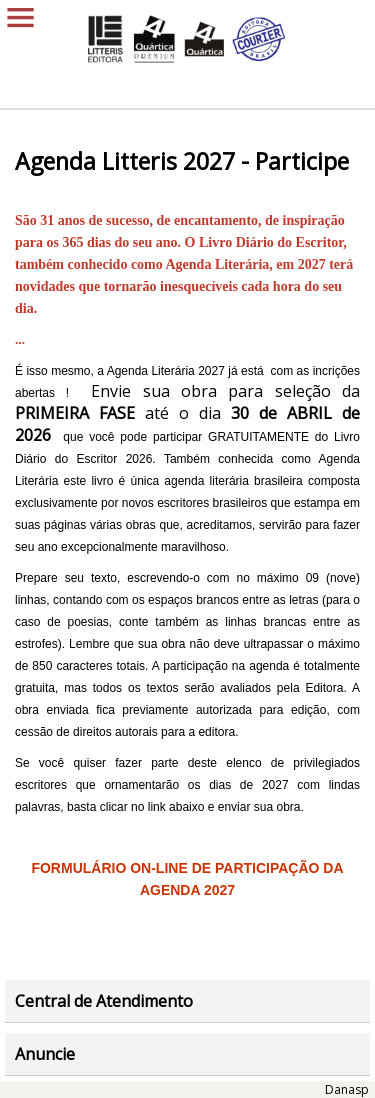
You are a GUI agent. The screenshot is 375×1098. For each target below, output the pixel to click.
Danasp (347, 1089)
